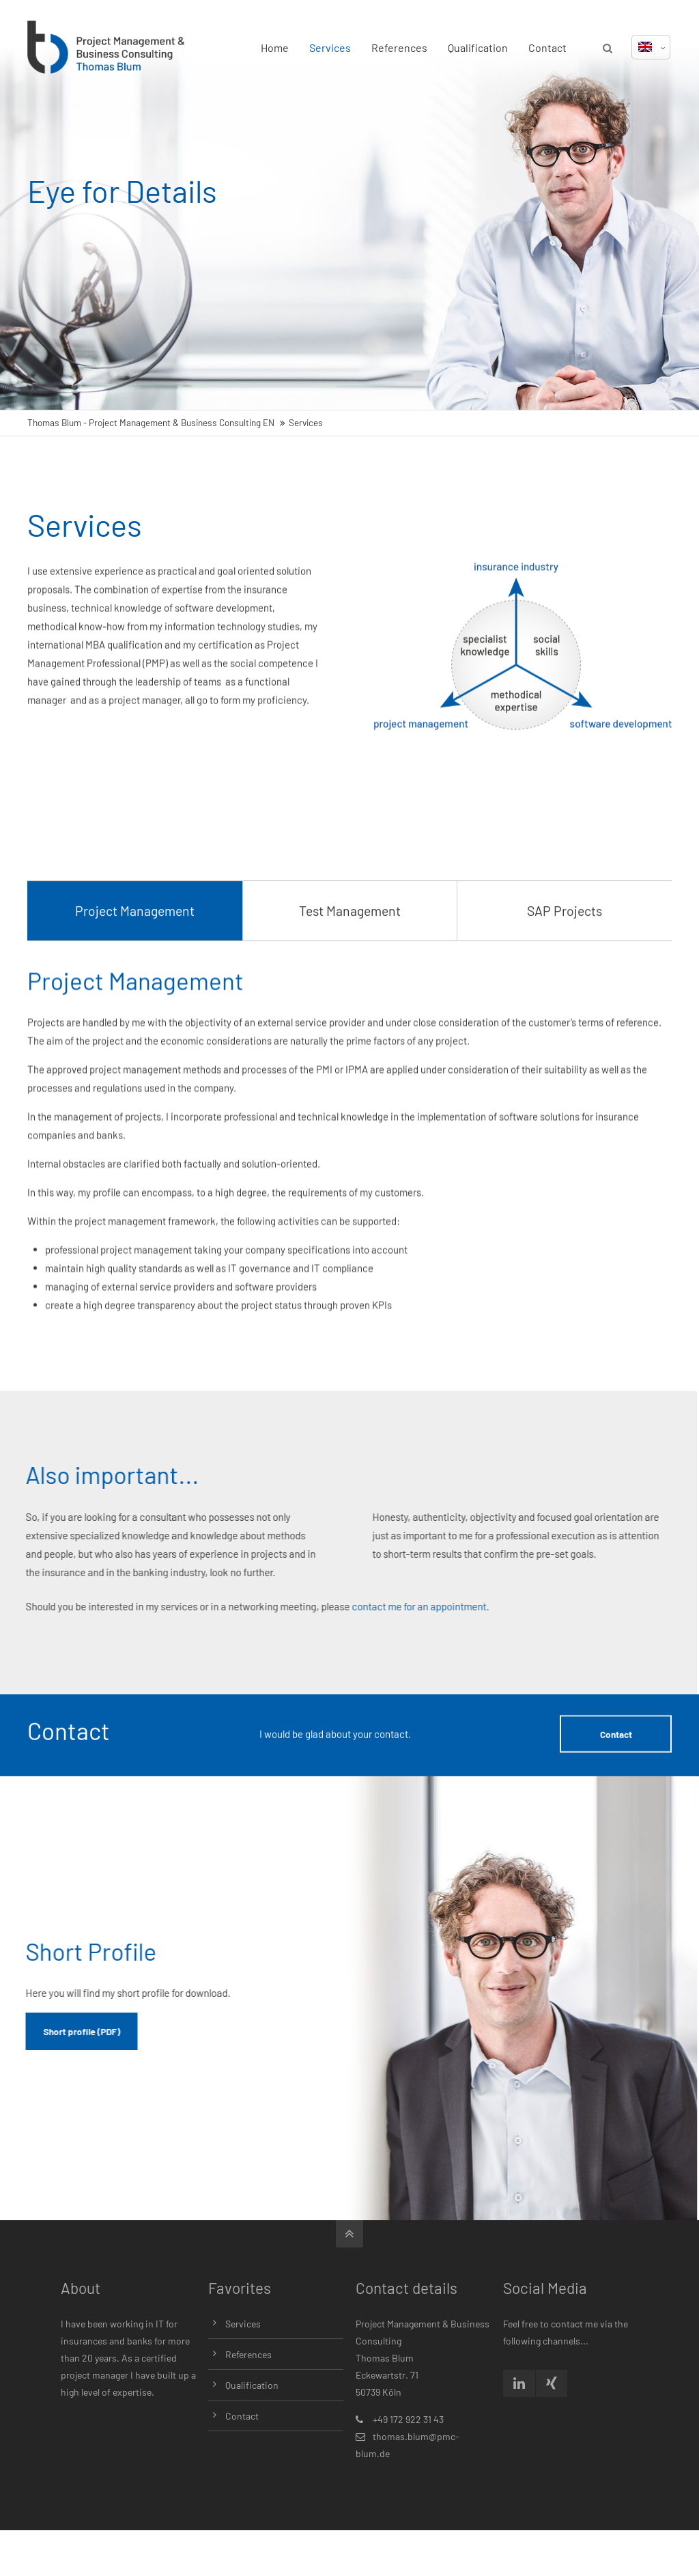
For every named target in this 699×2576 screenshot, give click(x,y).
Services (330, 47)
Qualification (478, 47)
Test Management (350, 1044)
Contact (547, 47)
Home (275, 47)
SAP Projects (564, 1044)
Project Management (135, 1044)
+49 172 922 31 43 (408, 2419)
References (399, 47)
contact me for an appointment (257, 1606)
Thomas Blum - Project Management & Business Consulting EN (150, 422)
